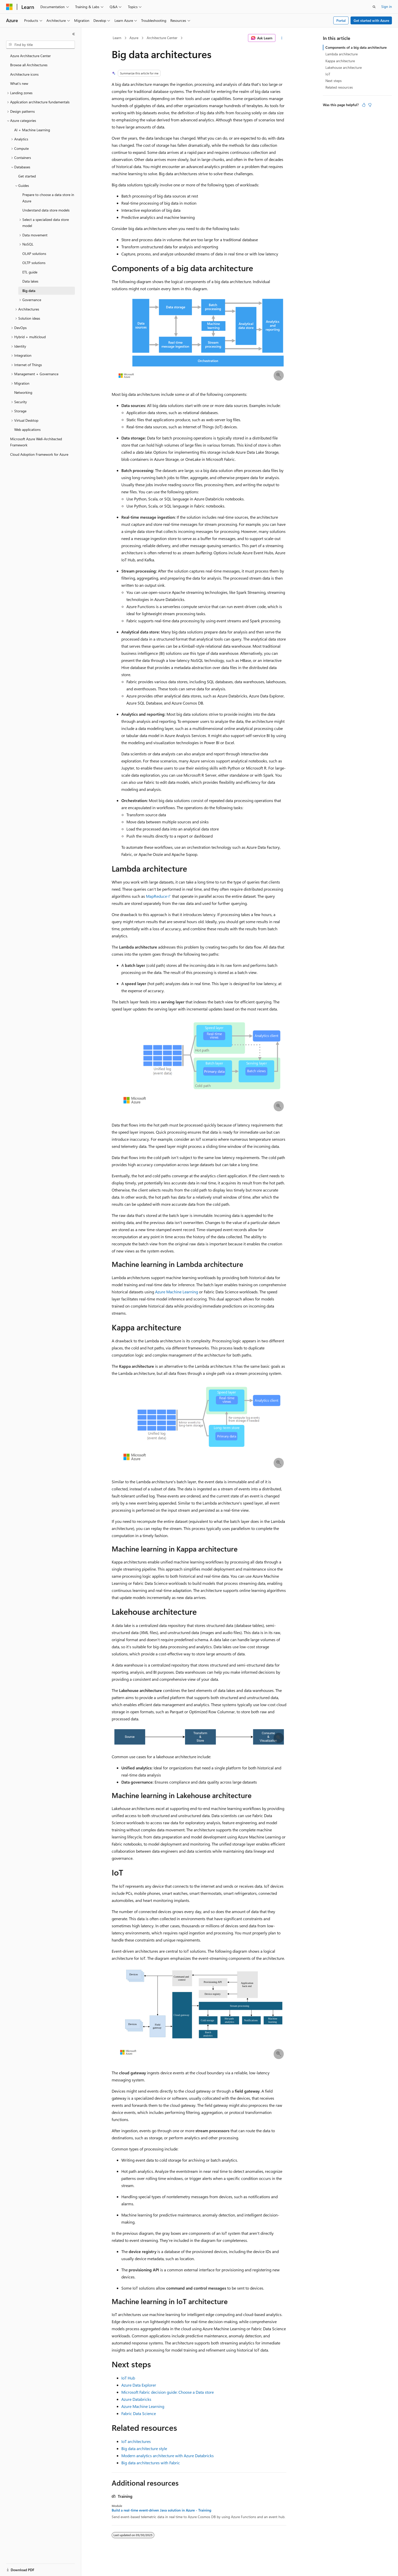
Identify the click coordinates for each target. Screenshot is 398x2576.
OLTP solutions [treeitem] (33, 262)
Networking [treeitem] (23, 392)
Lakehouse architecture (343, 67)
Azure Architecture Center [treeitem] (30, 55)
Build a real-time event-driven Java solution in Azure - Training (161, 2510)
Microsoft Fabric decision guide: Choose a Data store (167, 2392)
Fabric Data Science (138, 2413)
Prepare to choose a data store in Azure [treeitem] (48, 197)
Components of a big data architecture (356, 47)
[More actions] (281, 38)
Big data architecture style (144, 2448)
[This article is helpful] (364, 105)
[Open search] (374, 6)
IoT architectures (136, 2441)
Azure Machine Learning (176, 1291)
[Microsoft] (9, 7)
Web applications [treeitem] (27, 429)
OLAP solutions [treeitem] (34, 253)
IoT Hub (128, 2378)
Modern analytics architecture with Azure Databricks (167, 2455)
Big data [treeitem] (28, 290)
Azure (133, 37)
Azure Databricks (136, 2399)
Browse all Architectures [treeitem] (28, 64)
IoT (327, 74)
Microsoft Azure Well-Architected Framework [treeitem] (36, 442)
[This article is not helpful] (370, 105)
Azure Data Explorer (138, 2385)
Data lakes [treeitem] (30, 281)
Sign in (386, 6)
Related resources (339, 87)
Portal (341, 20)
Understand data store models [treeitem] (46, 210)
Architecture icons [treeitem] (24, 74)
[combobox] (40, 45)
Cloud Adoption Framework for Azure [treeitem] (39, 454)
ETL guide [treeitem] (29, 272)
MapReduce (156, 896)
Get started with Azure (371, 20)
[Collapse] (73, 34)
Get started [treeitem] (27, 176)
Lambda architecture (341, 54)
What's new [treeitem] (19, 83)
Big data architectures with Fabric (150, 2462)
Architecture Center (162, 37)
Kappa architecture (340, 60)
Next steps (333, 80)
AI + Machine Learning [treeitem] (32, 129)
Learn (117, 37)
